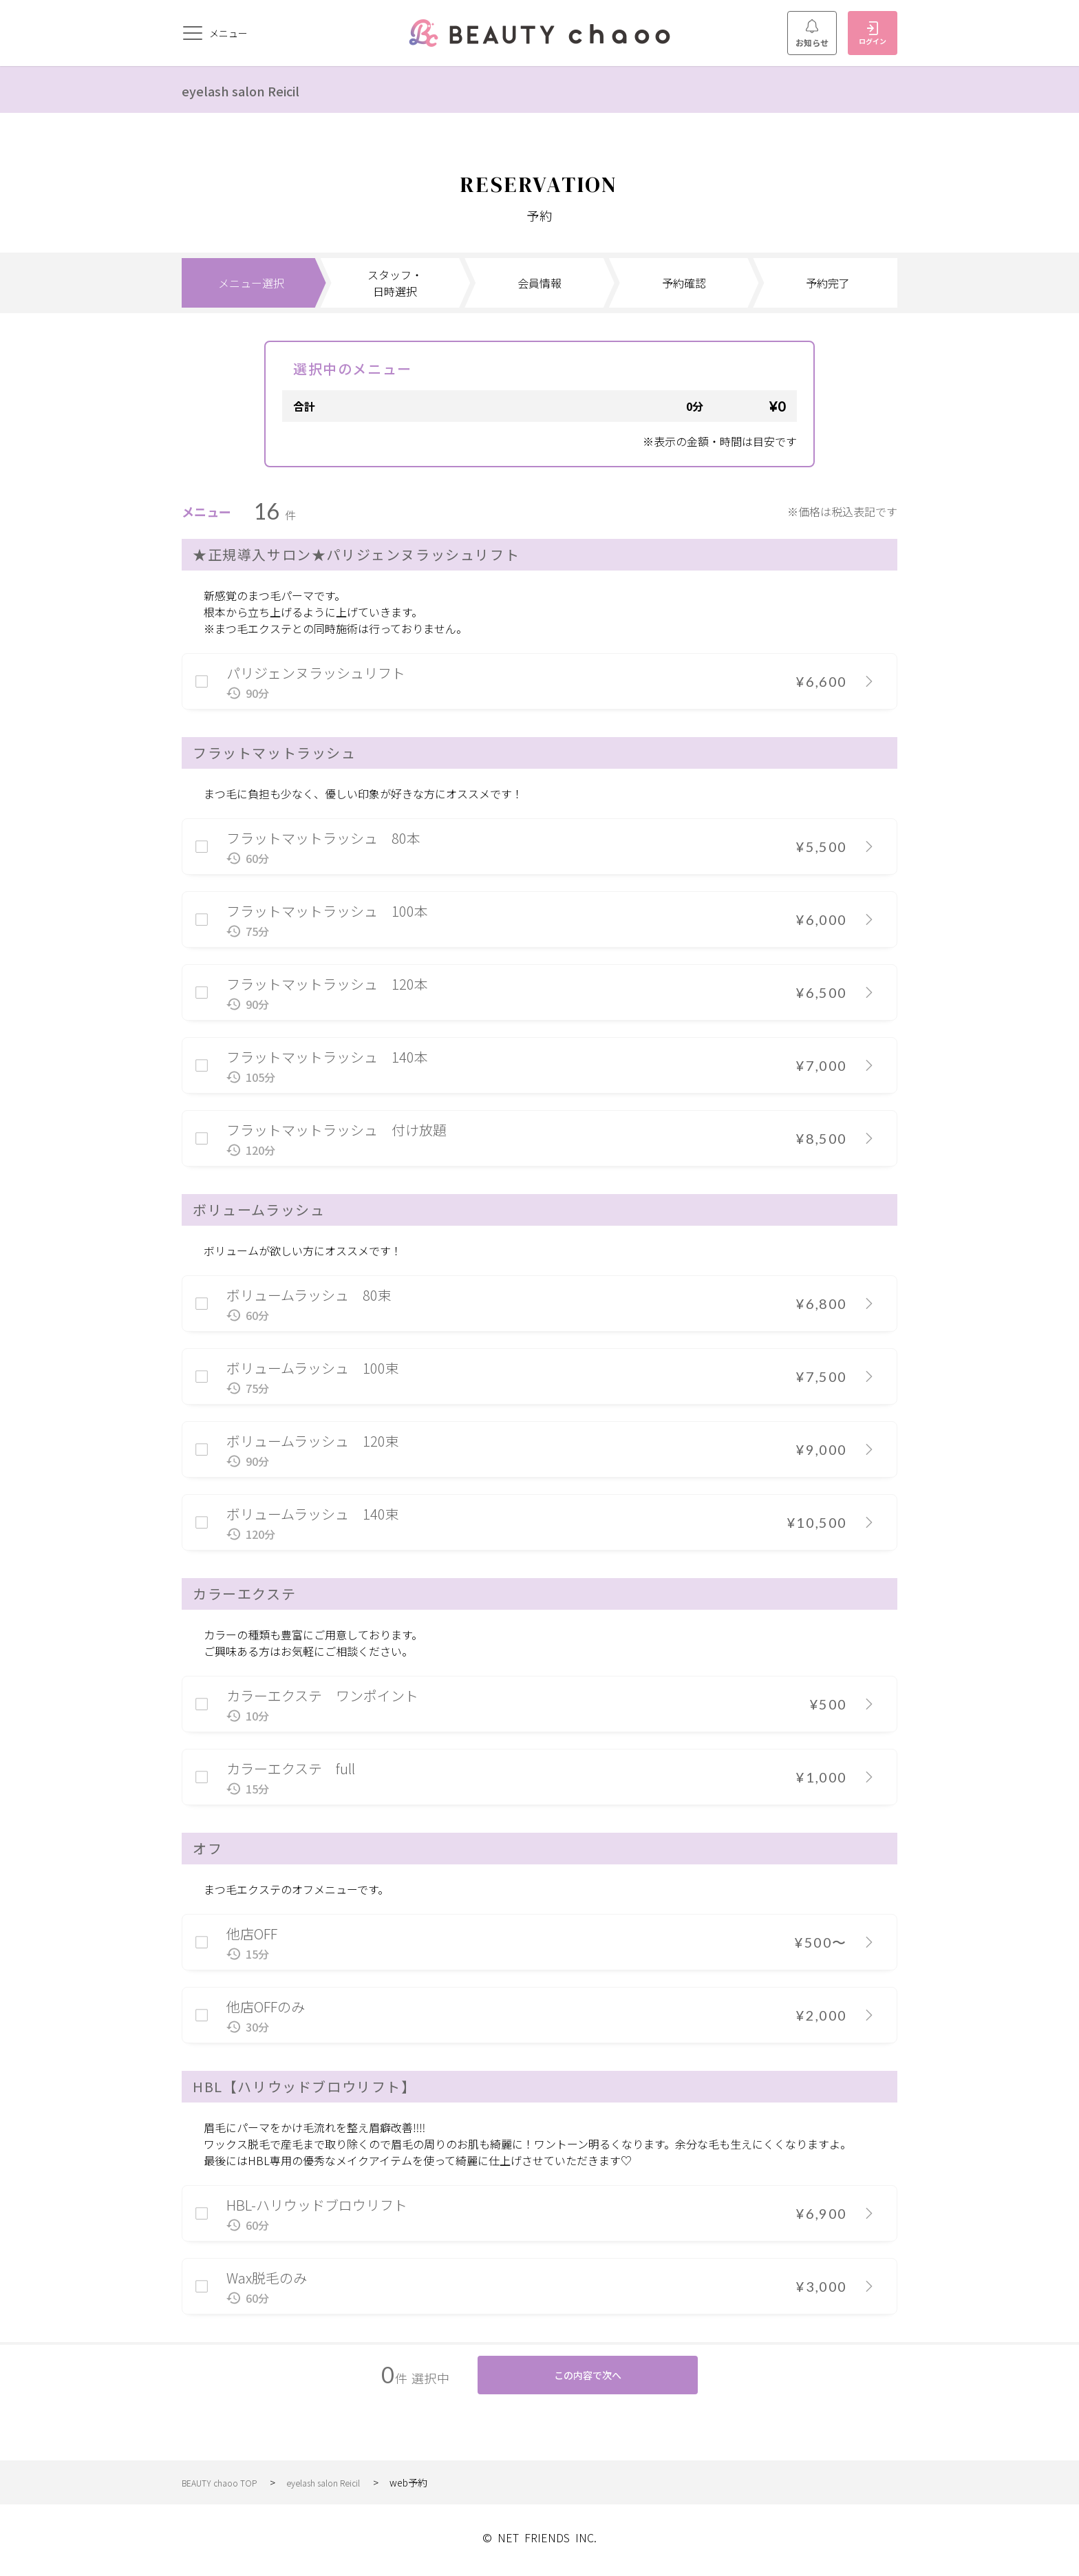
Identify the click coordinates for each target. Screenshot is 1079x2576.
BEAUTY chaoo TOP (225, 2488)
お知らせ (812, 33)
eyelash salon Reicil (258, 89)
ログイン (872, 33)
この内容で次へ (587, 2378)
